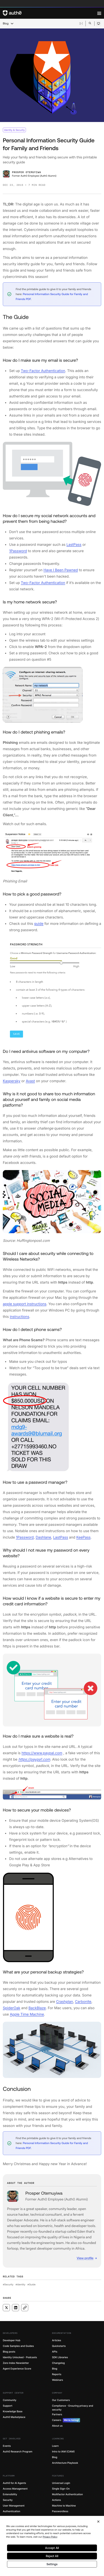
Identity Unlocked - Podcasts (20, 2357)
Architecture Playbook (65, 2462)
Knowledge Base (12, 2411)
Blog (5, 23)
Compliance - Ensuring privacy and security (72, 2407)
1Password (18, 551)
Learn (55, 2445)
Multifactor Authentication (67, 2494)
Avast (30, 1081)
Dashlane (43, 1537)
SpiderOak (11, 2008)
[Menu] (99, 13)
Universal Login (61, 2483)
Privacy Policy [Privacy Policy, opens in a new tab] (50, 2536)
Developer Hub (11, 2340)
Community (9, 2400)
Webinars (57, 2380)
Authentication (11, 2511)
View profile (85, 2258)
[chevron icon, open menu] (12, 23)
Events (7, 2445)
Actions (56, 2500)
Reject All (52, 2556)
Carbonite (83, 2001)
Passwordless (60, 2511)
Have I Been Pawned (61, 570)
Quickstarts (59, 2346)
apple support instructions (24, 1304)
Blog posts (9, 2351)
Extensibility (10, 2494)
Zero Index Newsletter (16, 2363)
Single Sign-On (61, 2488)
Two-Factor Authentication (43, 371)
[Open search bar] (89, 23)
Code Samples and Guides (18, 2346)
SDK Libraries (60, 2357)
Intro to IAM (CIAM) (63, 2451)
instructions (19, 1317)
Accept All (52, 2547)
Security (8, 2500)
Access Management (15, 2488)
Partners (57, 2414)
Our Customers (61, 2400)
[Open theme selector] (98, 23)
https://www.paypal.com (42, 1753)
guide (39, 923)
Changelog (58, 2363)
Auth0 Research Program (17, 2451)
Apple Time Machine (27, 2014)
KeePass (83, 1537)
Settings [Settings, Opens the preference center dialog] (52, 2564)
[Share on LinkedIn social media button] (15, 2307)
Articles (56, 2340)
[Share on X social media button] (6, 2307)
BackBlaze (37, 2008)
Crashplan (64, 2001)
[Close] (98, 2521)
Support (7, 2405)
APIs (54, 2351)
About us (57, 2425)
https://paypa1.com (34, 1759)
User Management (14, 2505)
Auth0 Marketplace (14, 2417)
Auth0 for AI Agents (14, 2483)
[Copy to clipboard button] (24, 2307)
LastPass (73, 544)
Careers (66, 2420)
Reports (56, 2374)
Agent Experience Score (17, 2368)
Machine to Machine (64, 2505)
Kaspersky (11, 1081)
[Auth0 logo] (50, 13)
